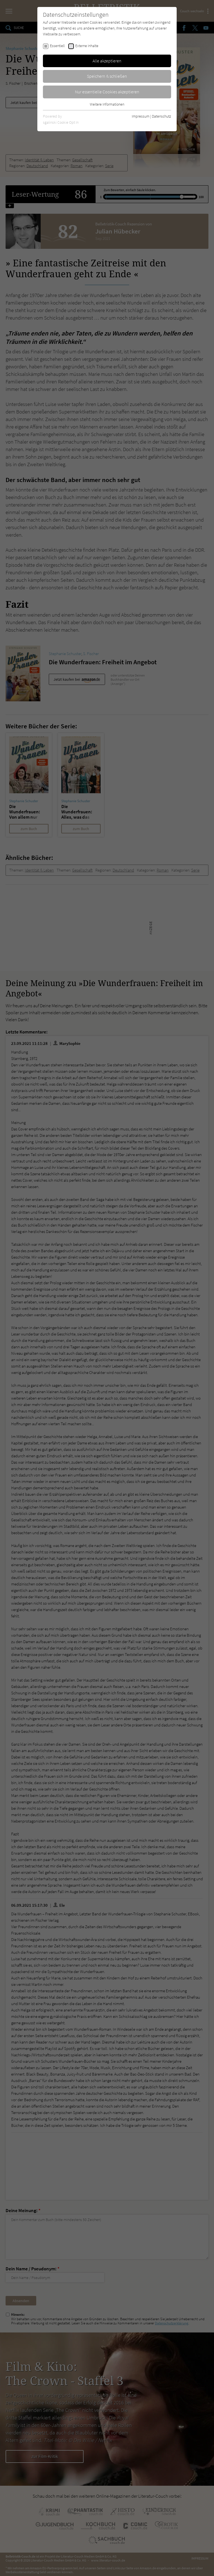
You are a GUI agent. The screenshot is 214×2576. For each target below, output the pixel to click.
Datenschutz (161, 116)
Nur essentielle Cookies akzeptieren (107, 91)
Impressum (140, 116)
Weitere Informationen (107, 104)
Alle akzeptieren (107, 61)
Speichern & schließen (107, 76)
